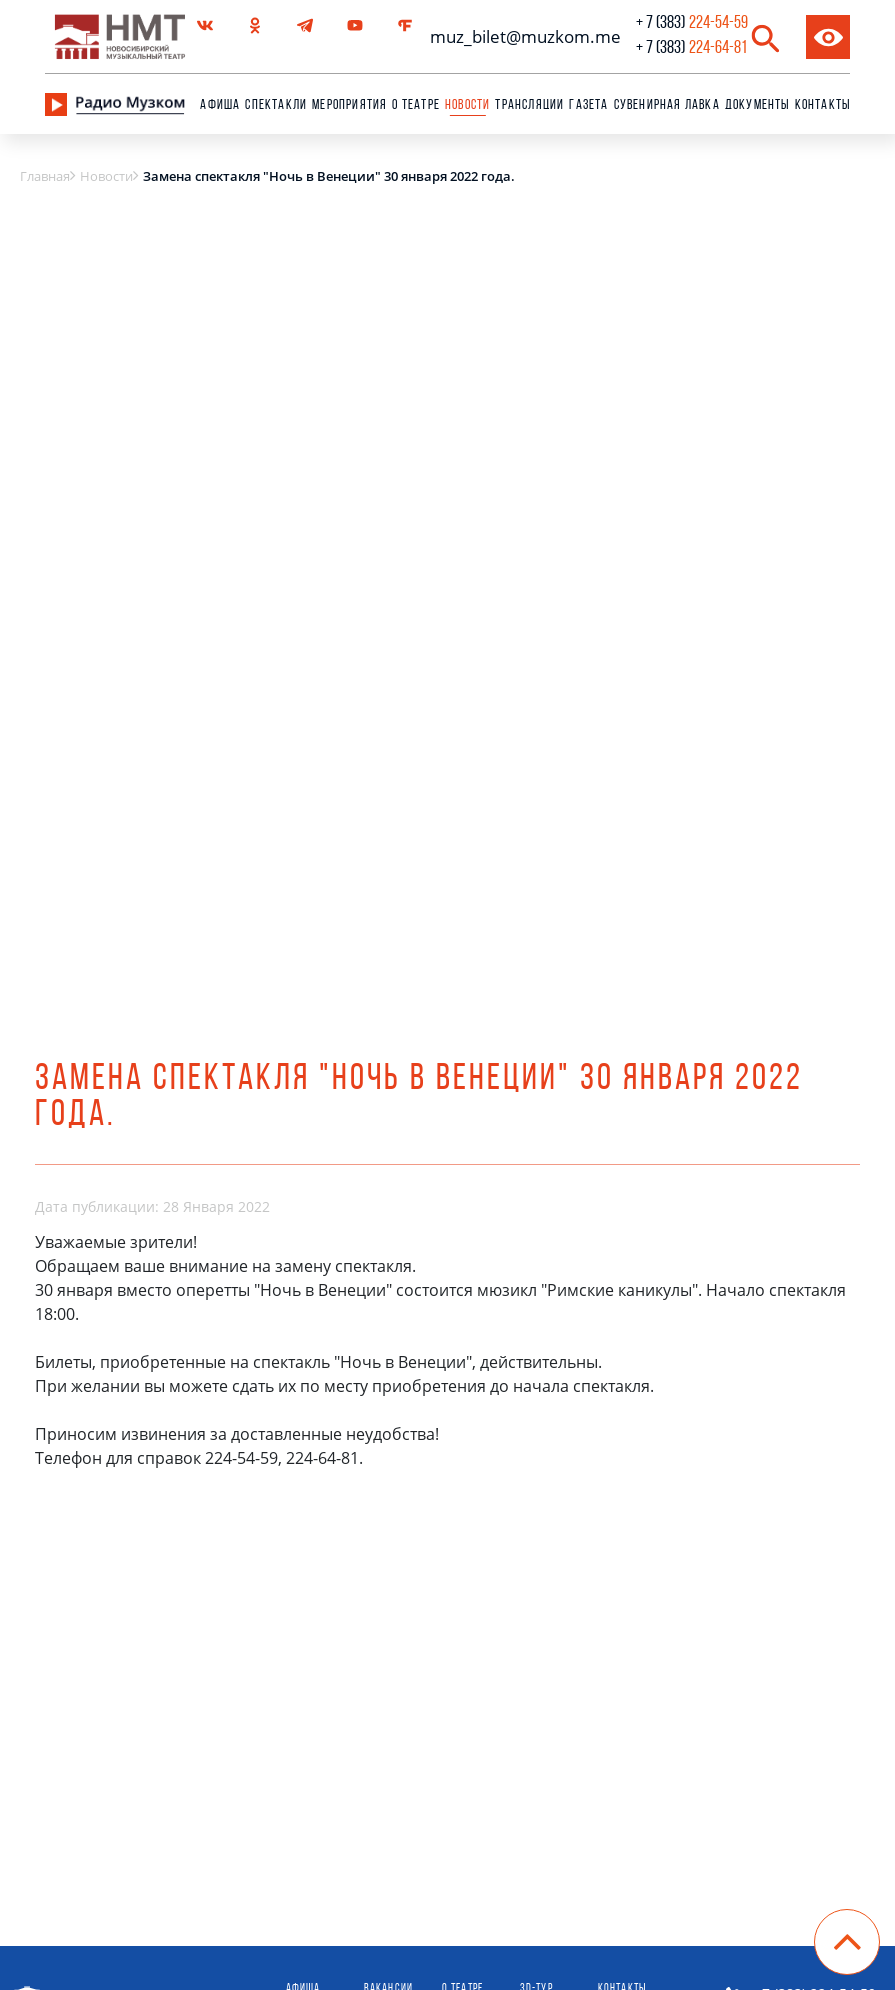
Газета (588, 106)
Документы (757, 106)
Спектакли (276, 106)
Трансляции (529, 106)
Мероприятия (349, 106)
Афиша (220, 106)
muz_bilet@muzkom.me (520, 36)
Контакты (823, 106)
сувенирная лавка (667, 106)
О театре (416, 106)
